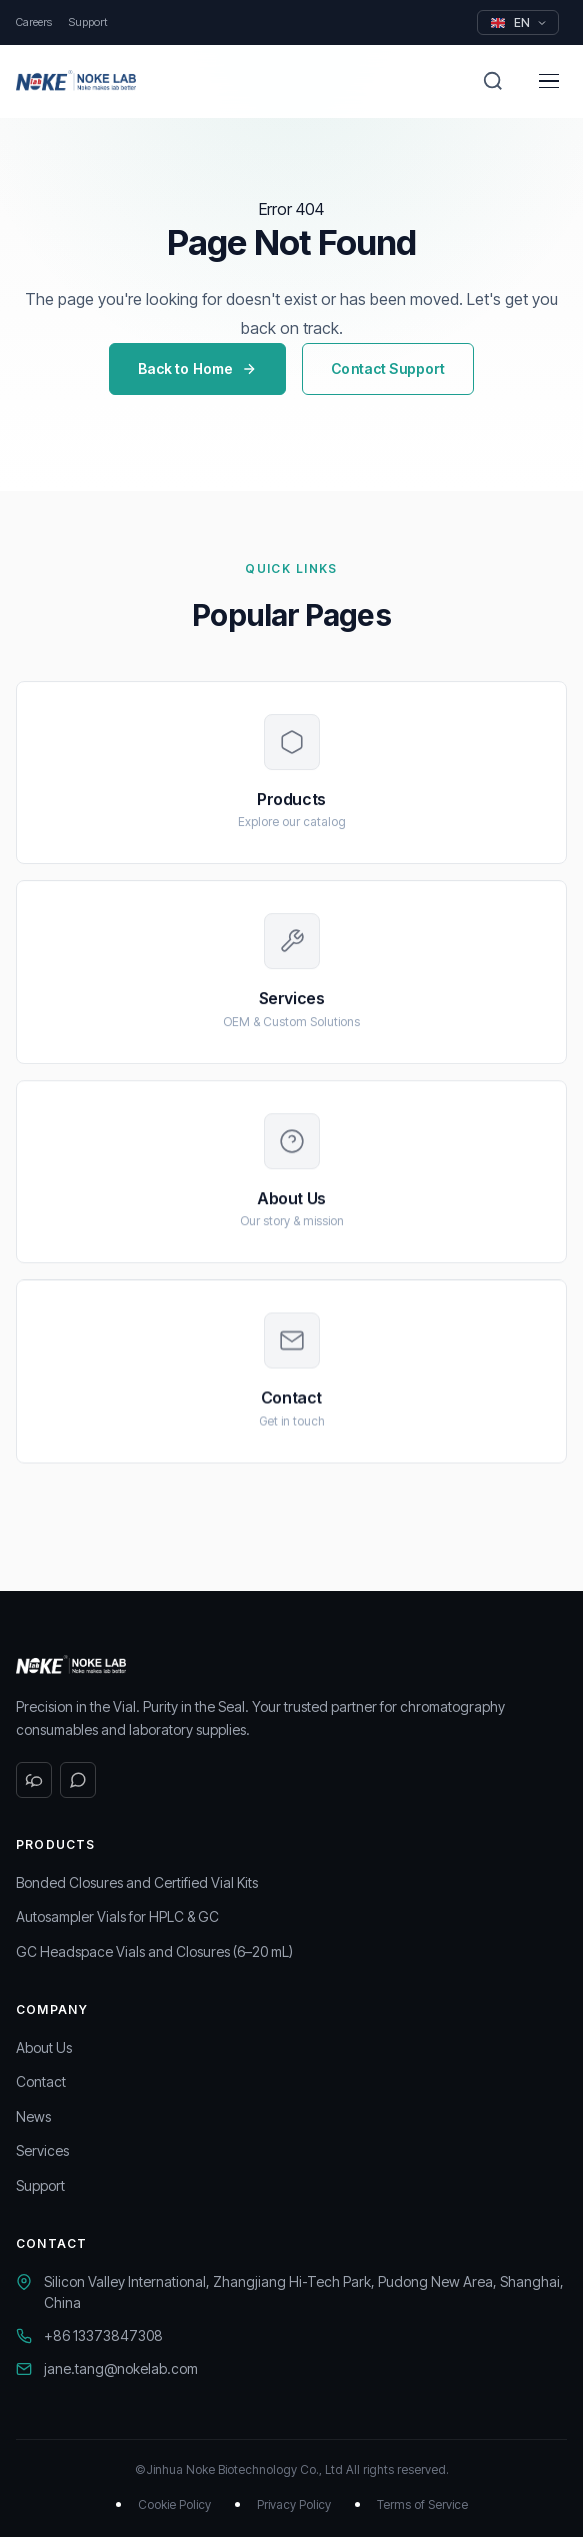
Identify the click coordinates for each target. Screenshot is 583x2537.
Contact (41, 2081)
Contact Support (388, 368)
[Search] (493, 81)
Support (88, 22)
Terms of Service (422, 2504)
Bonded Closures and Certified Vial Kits (137, 1882)
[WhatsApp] (78, 1780)
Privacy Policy (294, 2504)
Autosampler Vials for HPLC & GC (117, 1916)
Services (42, 2150)
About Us (44, 2047)
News (33, 2116)
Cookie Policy (174, 2504)
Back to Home (198, 368)
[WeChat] (34, 1780)
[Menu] (549, 81)
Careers (34, 22)
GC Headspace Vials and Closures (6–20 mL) (154, 1951)
